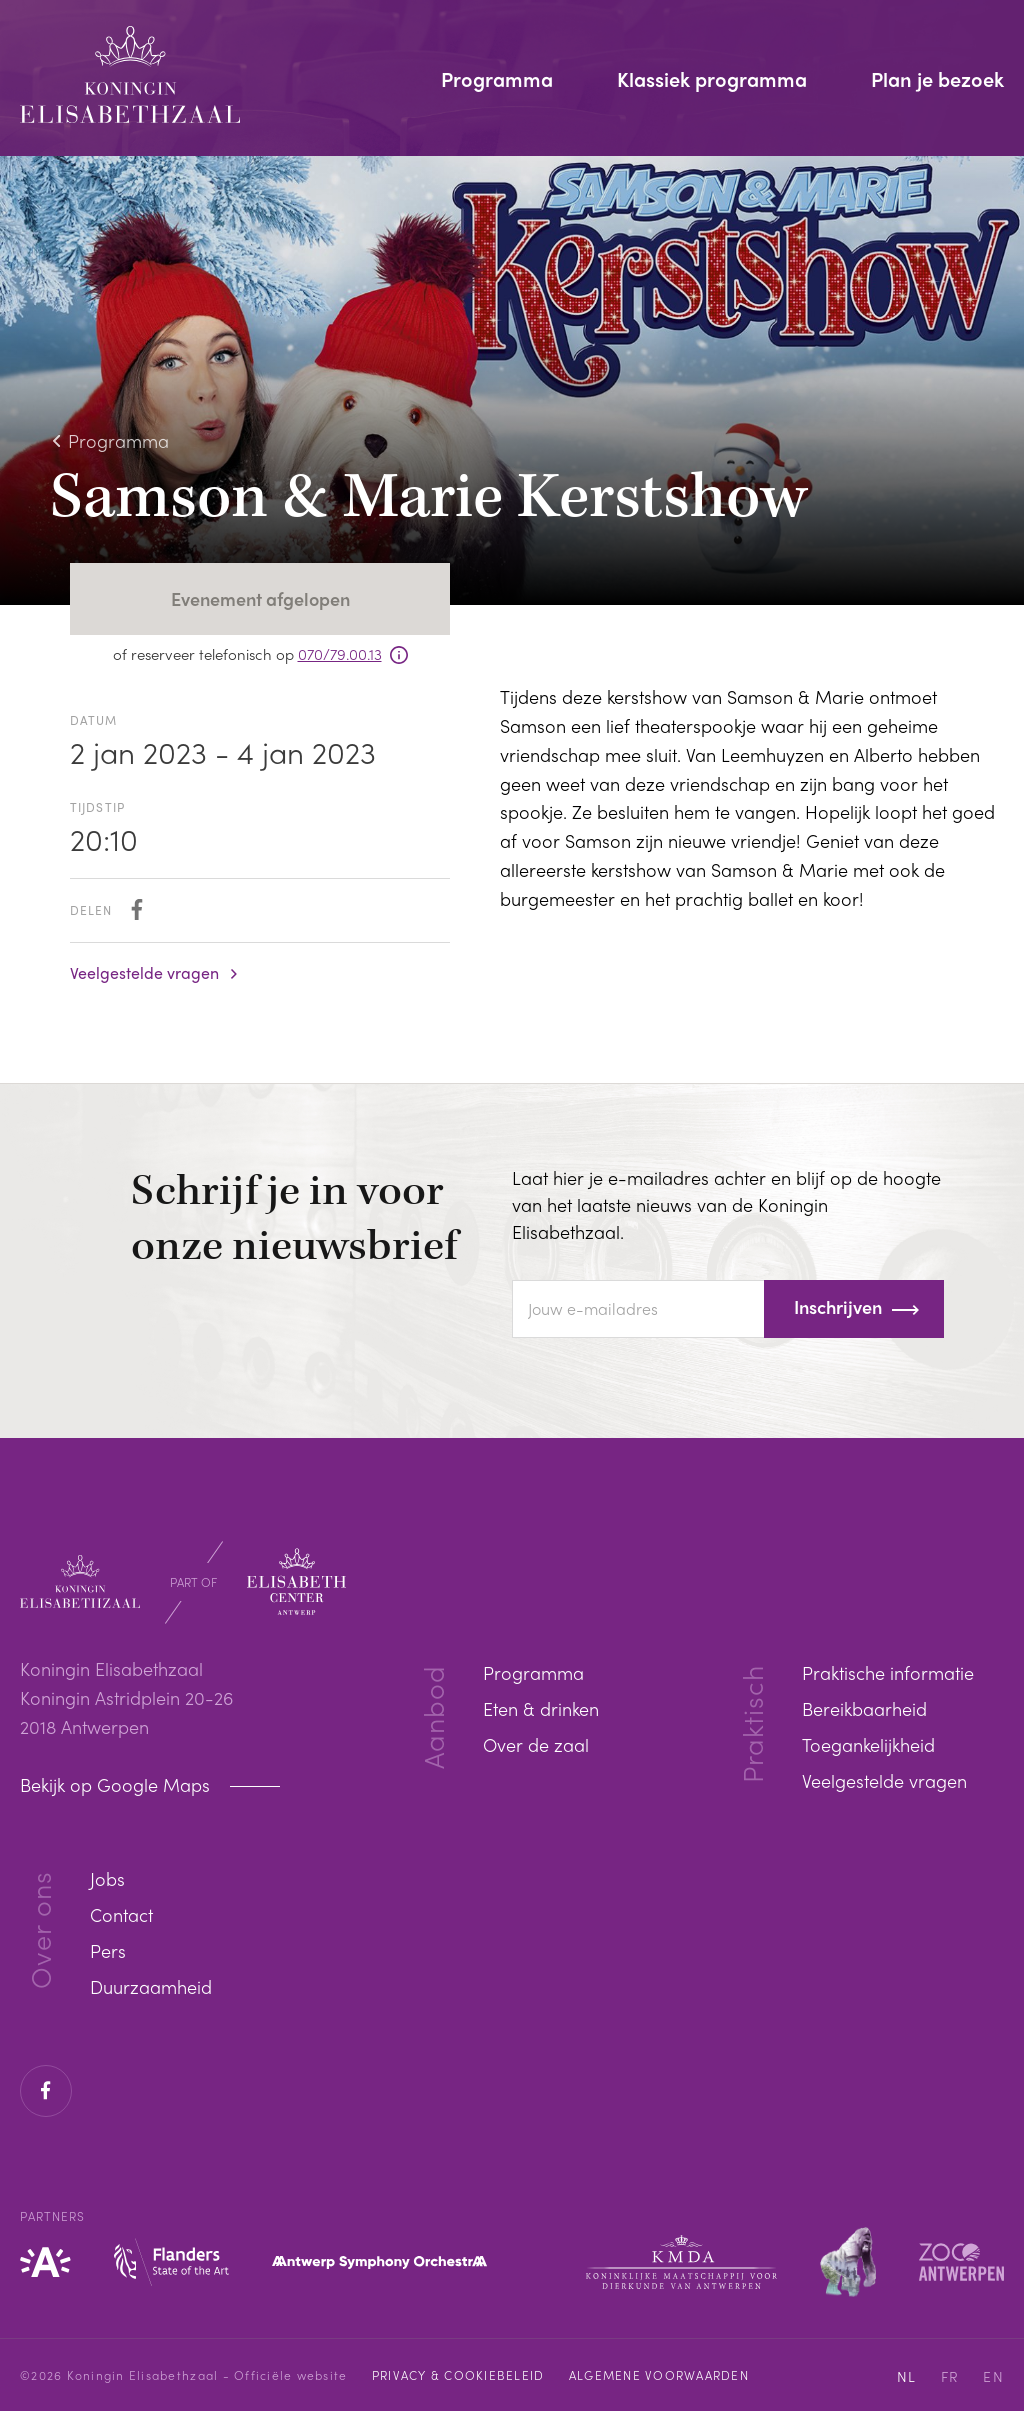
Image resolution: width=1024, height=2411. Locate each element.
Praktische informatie (888, 1672)
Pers (108, 1950)
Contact (121, 1914)
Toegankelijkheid (868, 1744)
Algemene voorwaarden (659, 2375)
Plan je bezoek (937, 81)
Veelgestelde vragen (144, 973)
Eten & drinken (541, 1708)
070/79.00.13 (340, 654)
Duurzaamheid (151, 1986)
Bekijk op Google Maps (117, 1785)
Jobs (107, 1878)
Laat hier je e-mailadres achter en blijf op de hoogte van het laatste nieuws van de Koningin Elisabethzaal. (726, 1204)
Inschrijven (838, 1306)
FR (950, 2376)
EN (993, 2376)
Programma (497, 81)
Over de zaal (536, 1744)
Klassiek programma (712, 81)
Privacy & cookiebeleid (458, 2375)
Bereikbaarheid (864, 1708)
